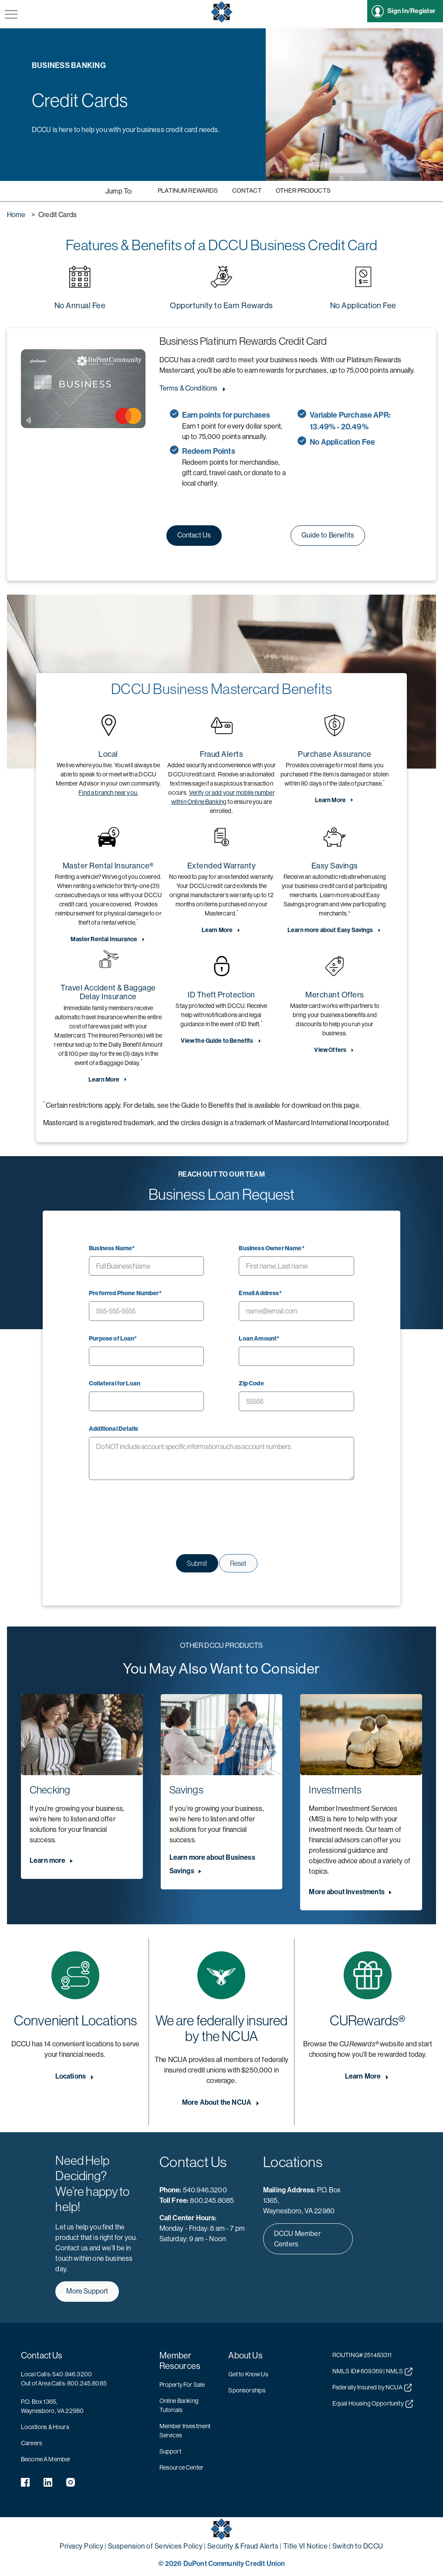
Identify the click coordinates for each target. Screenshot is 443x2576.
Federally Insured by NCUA (372, 2387)
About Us (245, 2356)
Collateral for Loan (114, 1383)
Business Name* (112, 1248)
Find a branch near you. (108, 792)
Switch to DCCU (357, 2546)
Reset (238, 1563)
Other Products (303, 190)
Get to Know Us (248, 2374)
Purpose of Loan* (113, 1338)
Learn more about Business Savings (212, 1864)
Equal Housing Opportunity (372, 2403)
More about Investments (347, 1892)
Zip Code (251, 1383)
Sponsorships (247, 2390)
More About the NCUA (216, 2102)
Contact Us (42, 2356)
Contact (247, 190)
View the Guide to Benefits (217, 1041)
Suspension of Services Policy (155, 2546)
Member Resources (179, 2361)
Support (170, 2451)
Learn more (48, 1860)
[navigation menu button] (11, 15)
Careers (31, 2443)
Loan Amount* (259, 1338)
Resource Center (181, 2467)
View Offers (330, 1050)
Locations (70, 2076)
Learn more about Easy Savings (330, 930)
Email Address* (260, 1293)
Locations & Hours (45, 2426)
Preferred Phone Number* (125, 1293)
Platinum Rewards (188, 190)
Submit (197, 1563)
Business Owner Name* (271, 1248)
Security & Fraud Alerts (243, 2546)
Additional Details (113, 1429)
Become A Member (46, 2459)
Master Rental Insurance (104, 939)
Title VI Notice (305, 2546)
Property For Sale (182, 2384)
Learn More (330, 800)
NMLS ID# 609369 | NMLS (372, 2371)
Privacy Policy (81, 2546)
